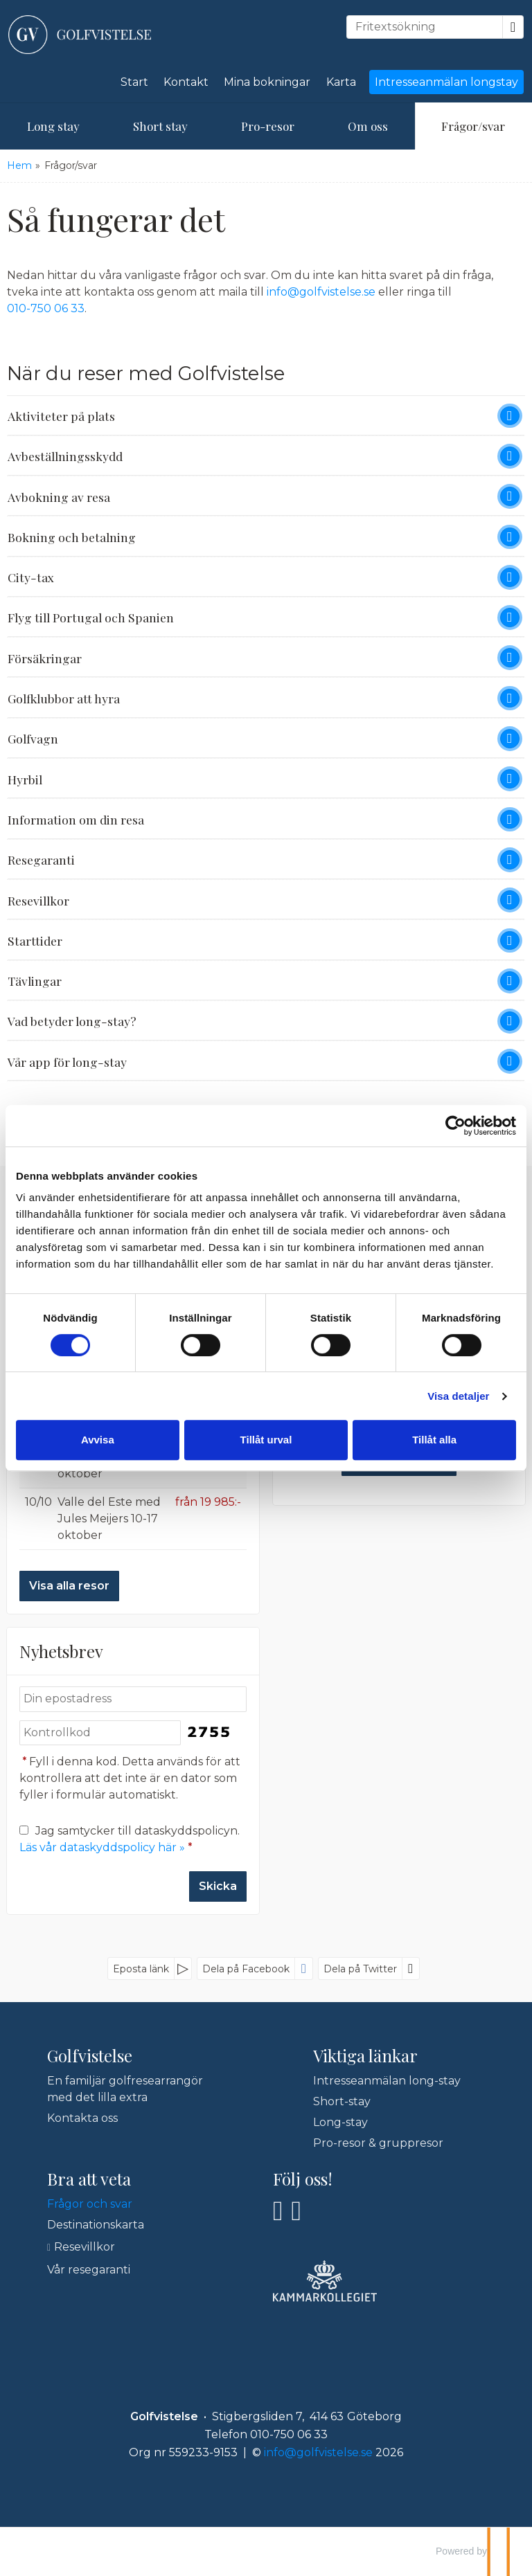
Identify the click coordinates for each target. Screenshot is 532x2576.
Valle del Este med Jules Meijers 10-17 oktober (109, 1518)
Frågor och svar (89, 2203)
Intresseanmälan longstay (446, 82)
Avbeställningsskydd (65, 456)
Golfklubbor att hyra (64, 698)
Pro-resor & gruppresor (378, 2143)
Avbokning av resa (59, 497)
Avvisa (97, 1439)
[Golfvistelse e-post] (318, 2452)
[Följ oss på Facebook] (278, 2211)
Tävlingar (35, 981)
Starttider (35, 940)
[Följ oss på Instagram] (297, 2211)
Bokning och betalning (72, 537)
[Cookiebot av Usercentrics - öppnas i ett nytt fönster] (455, 1125)
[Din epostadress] (133, 1699)
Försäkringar (45, 658)
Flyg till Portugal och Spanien (91, 617)
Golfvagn (33, 738)
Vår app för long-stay (67, 1062)
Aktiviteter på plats (61, 416)
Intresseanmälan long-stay (387, 2080)
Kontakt (186, 82)
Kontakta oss (82, 2118)
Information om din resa (76, 819)
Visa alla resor (69, 1585)
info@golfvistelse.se (321, 291)
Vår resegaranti (88, 2269)
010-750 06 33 (46, 308)
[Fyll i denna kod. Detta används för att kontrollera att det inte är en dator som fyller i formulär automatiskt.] (100, 1733)
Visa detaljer (458, 1396)
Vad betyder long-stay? (72, 1021)
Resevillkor (38, 900)
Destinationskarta (95, 2224)
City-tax (31, 577)
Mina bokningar (267, 82)
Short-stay (342, 2101)
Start (134, 82)
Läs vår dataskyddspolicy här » (102, 1847)
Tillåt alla (434, 1439)
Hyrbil (25, 779)
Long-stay (340, 2122)
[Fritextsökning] (424, 27)
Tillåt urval (266, 1439)
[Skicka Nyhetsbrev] (218, 1886)
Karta (341, 82)
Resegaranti (41, 859)
